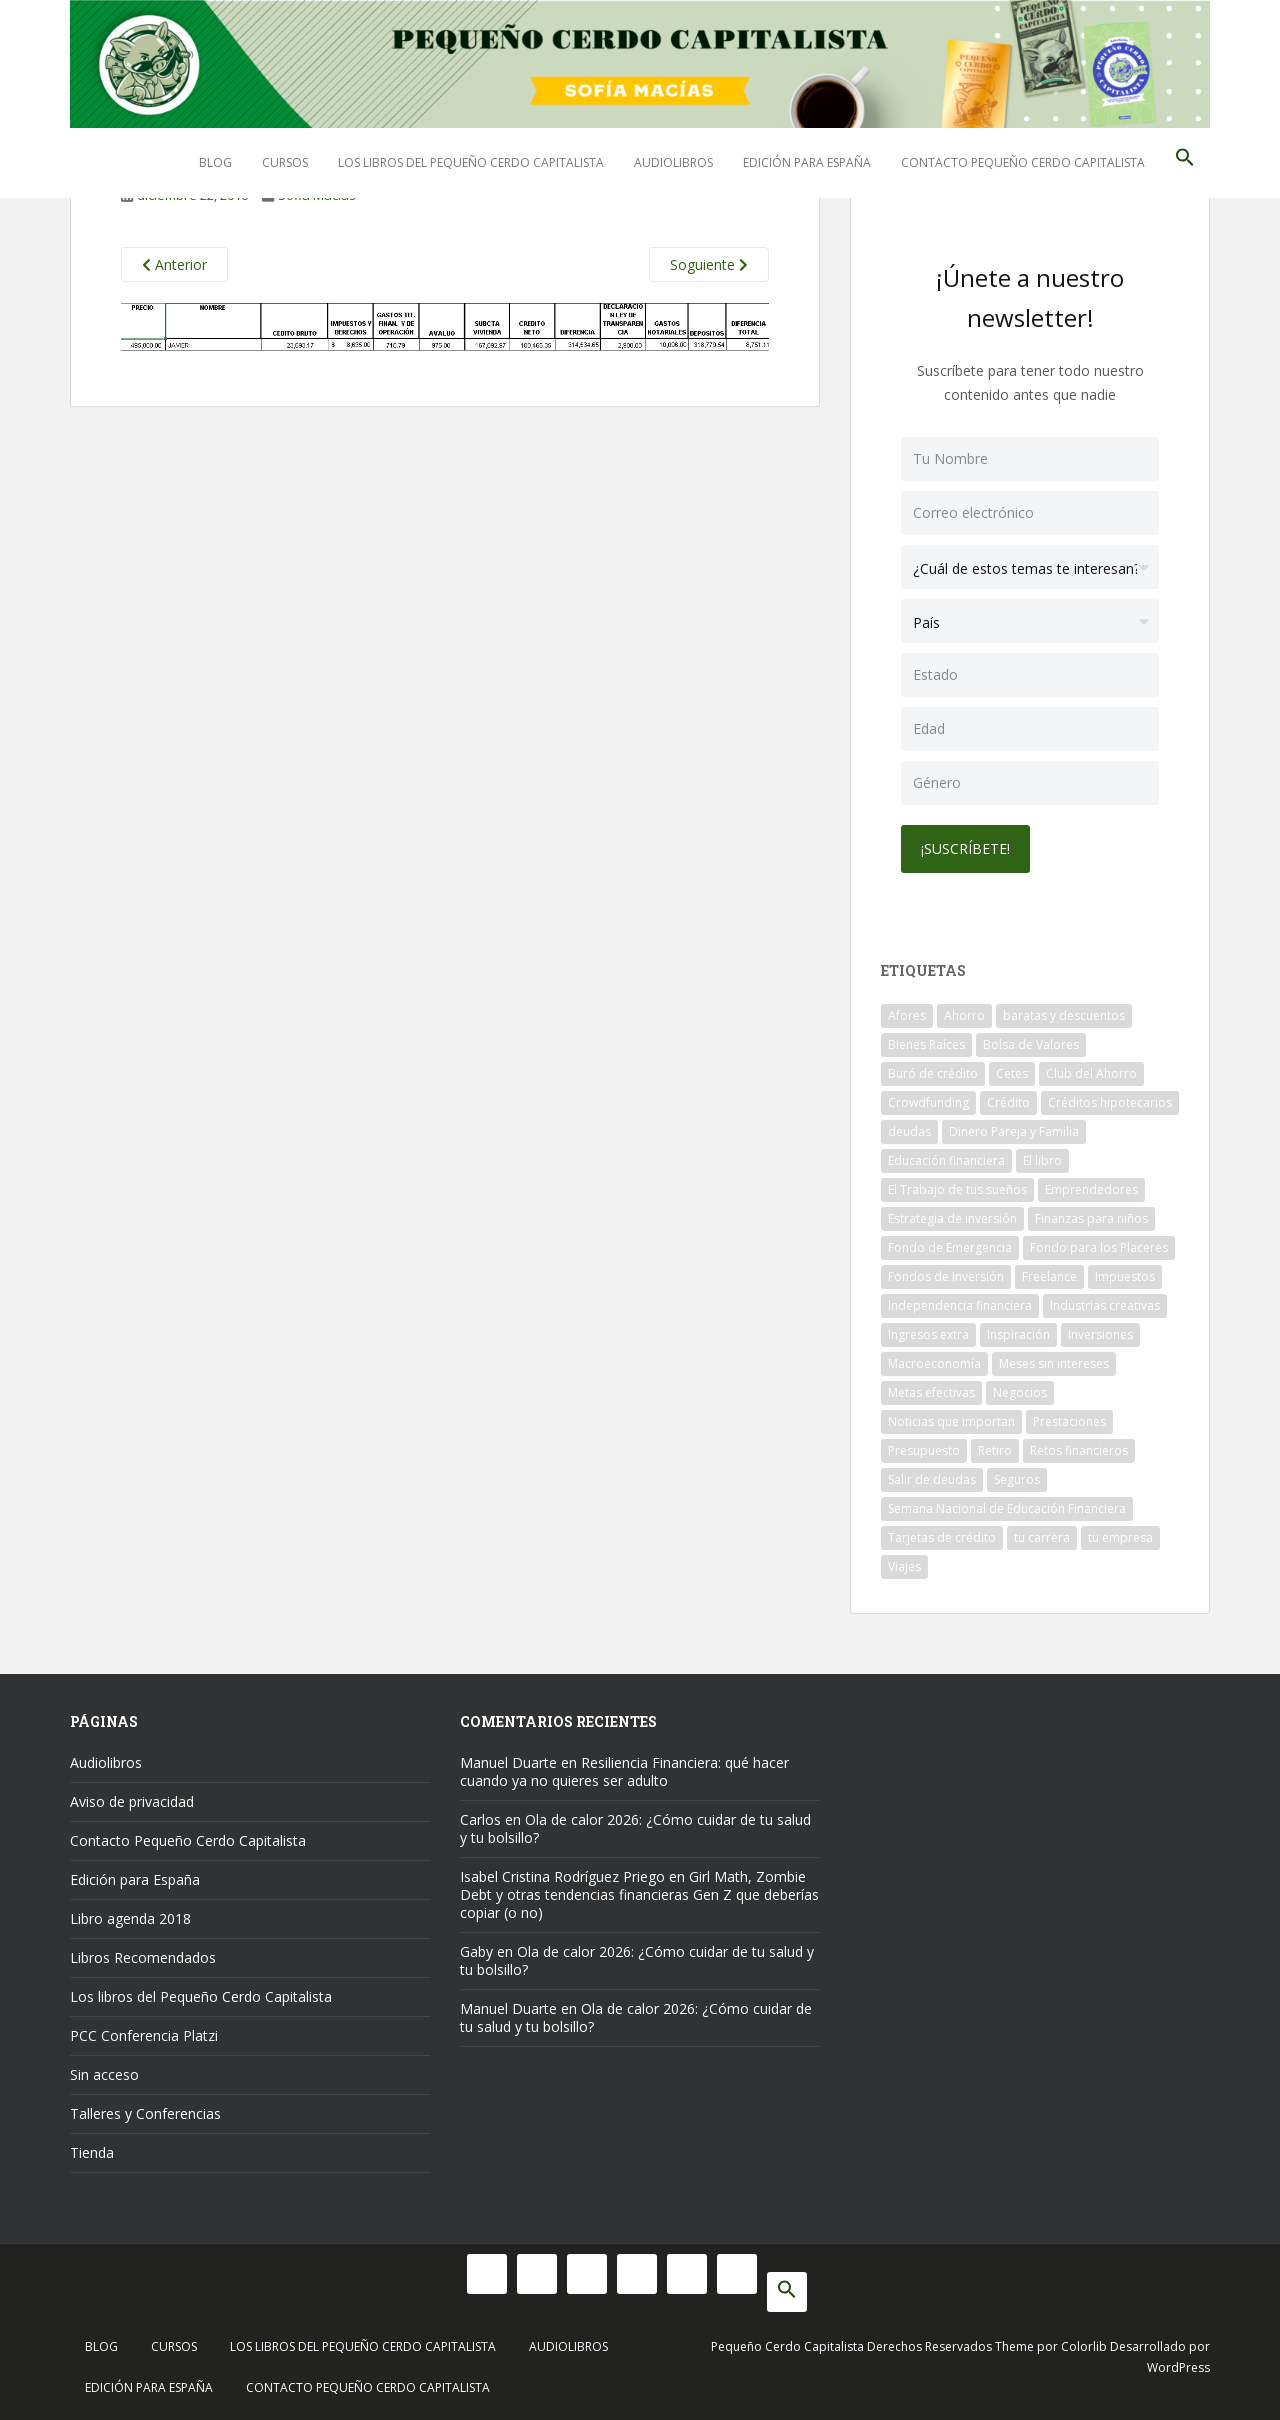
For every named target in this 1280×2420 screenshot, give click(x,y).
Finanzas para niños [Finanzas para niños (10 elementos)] (1091, 1218)
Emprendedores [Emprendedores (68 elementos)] (1091, 1189)
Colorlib (1084, 2346)
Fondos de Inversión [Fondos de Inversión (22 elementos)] (946, 1276)
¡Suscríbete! (965, 848)
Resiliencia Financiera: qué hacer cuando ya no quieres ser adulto (624, 1771)
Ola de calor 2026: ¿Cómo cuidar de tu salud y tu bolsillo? (635, 1828)
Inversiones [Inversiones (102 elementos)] (1100, 1334)
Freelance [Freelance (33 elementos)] (1049, 1276)
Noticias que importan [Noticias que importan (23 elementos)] (951, 1421)
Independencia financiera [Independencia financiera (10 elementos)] (960, 1305)
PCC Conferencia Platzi (144, 2035)
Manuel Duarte (508, 1762)
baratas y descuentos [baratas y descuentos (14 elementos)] (1064, 1015)
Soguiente (709, 264)
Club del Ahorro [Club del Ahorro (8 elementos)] (1091, 1073)
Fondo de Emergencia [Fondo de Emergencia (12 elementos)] (950, 1247)
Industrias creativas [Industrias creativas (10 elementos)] (1105, 1305)
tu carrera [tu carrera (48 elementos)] (1042, 1537)
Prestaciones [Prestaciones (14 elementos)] (1069, 1421)
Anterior (174, 264)
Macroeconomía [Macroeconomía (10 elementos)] (934, 1363)
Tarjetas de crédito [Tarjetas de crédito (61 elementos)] (942, 1537)
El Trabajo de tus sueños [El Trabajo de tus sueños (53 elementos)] (957, 1189)
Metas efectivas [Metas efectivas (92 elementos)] (931, 1392)
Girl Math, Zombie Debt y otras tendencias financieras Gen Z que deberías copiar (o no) (639, 1894)
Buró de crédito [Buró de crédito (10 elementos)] (933, 1073)
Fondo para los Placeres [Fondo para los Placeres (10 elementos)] (1099, 1247)
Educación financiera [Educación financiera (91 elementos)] (946, 1160)
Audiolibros (673, 162)
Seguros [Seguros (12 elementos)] (1017, 1479)
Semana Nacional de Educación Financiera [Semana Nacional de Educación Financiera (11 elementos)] (1007, 1508)
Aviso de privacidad (132, 1801)
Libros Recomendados (143, 1957)
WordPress (1178, 2367)
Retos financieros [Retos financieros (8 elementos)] (1079, 1450)
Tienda (92, 2152)
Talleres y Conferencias (145, 2113)
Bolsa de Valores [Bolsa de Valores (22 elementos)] (1031, 1044)
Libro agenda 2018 (130, 1918)
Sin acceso (104, 2074)
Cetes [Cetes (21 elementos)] (1012, 1073)
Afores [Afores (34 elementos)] (907, 1015)
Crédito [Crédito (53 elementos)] (1008, 1102)
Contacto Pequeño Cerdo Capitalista (1023, 162)
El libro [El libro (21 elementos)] (1042, 1160)
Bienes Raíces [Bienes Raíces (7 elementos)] (926, 1044)
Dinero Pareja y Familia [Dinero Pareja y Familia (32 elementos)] (1014, 1131)
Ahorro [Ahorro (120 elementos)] (964, 1015)
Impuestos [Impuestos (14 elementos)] (1125, 1276)
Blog (215, 162)
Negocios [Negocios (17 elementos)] (1020, 1392)
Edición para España (807, 162)
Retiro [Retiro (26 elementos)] (995, 1450)
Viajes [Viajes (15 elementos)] (904, 1566)
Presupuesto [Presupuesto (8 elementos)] (924, 1450)
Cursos (285, 162)
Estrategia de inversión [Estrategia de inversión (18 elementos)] (952, 1218)
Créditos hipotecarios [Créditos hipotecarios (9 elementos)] (1110, 1102)
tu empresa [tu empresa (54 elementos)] (1120, 1537)
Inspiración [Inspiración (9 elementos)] (1018, 1334)
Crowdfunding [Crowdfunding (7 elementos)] (928, 1102)
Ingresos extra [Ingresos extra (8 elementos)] (928, 1334)
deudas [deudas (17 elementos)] (909, 1131)
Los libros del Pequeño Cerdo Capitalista (471, 162)
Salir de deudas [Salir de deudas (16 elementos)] (932, 1479)
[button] (1185, 163)
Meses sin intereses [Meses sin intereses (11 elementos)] (1054, 1363)
